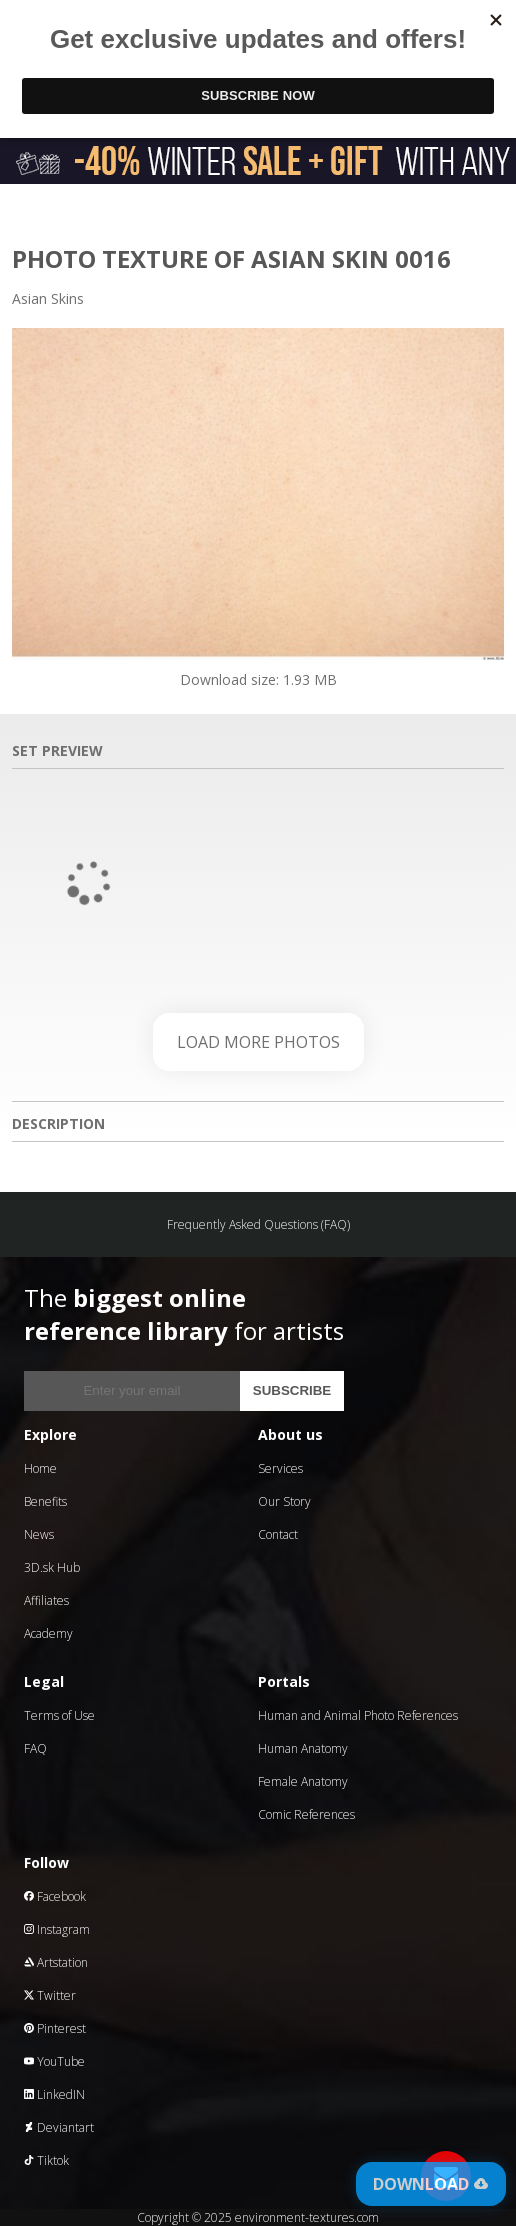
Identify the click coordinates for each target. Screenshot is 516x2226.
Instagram (57, 1929)
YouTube (54, 2061)
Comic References (306, 1814)
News (39, 1534)
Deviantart (59, 2127)
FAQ (35, 1748)
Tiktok (46, 2160)
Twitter (50, 1995)
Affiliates (46, 1600)
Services (280, 1468)
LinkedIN (54, 2094)
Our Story (284, 1501)
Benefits (45, 1501)
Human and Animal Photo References (358, 1715)
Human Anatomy (303, 1748)
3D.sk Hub (52, 1567)
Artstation (56, 1962)
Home (40, 1468)
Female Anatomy (303, 1781)
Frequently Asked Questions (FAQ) (258, 1224)
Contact (278, 1534)
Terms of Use (59, 1715)
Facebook (55, 1896)
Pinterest (55, 2028)
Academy (48, 1633)
